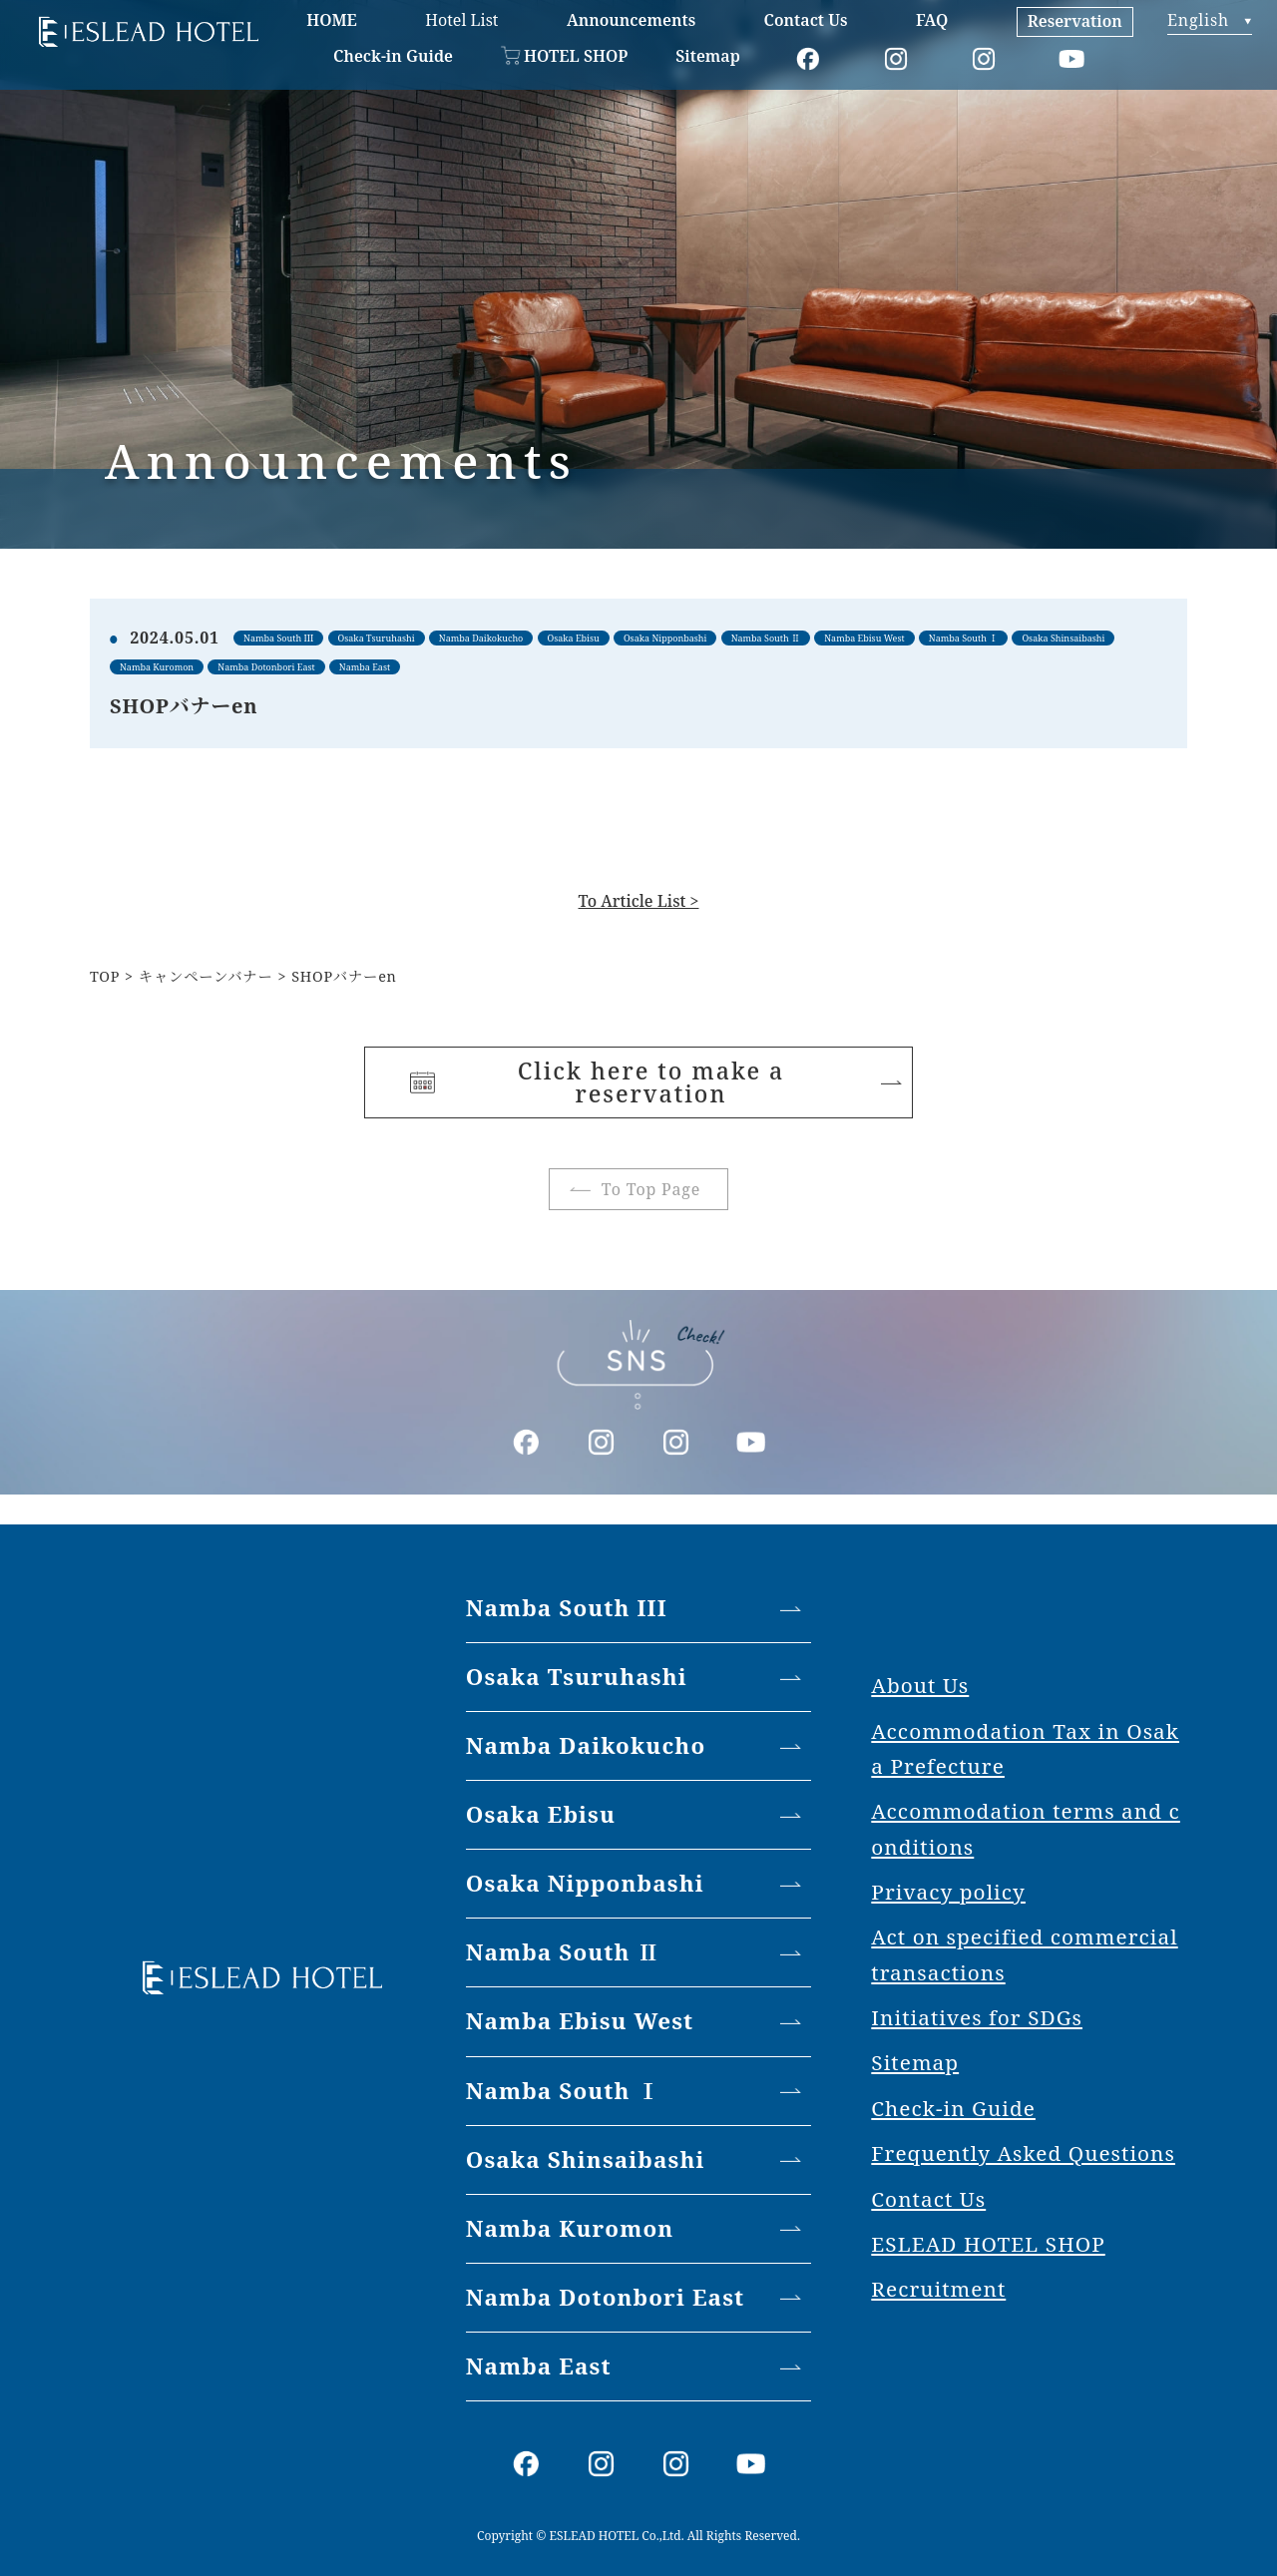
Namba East (539, 2366)
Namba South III (566, 1607)
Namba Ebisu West (580, 2020)
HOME (331, 20)
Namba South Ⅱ (563, 1951)
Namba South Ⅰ (563, 2090)
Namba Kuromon (570, 2228)
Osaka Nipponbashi (585, 1883)
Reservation (1075, 21)
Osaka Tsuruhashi (576, 1676)
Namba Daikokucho (586, 1745)
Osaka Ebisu (541, 1814)
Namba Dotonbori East (605, 2297)
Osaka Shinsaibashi (585, 2159)
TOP (105, 976)
